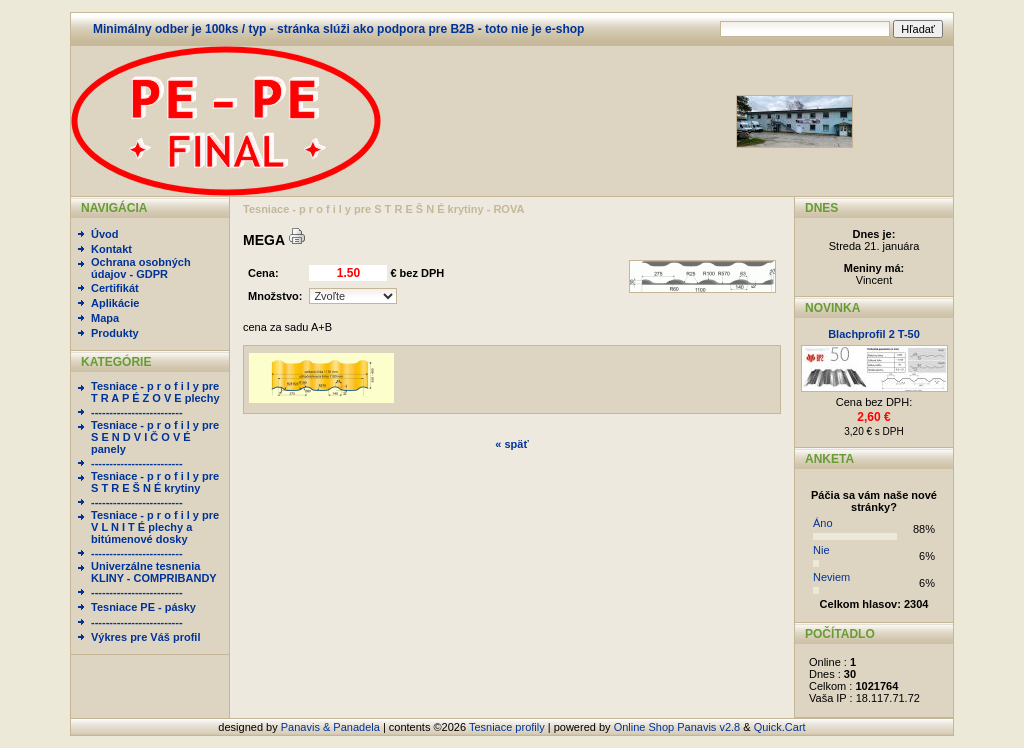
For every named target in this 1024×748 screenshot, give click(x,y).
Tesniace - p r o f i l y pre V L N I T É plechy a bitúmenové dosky (155, 527)
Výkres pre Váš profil (145, 637)
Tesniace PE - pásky (143, 607)
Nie (821, 550)
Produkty (115, 333)
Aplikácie (115, 303)
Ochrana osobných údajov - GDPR (141, 268)
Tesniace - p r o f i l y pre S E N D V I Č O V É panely (155, 437)
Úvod (105, 234)
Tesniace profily (507, 727)
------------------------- (137, 412)
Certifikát (115, 288)
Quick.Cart (780, 727)
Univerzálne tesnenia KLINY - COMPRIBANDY (154, 572)
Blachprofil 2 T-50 (874, 334)
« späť (511, 444)
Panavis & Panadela (332, 727)
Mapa (105, 318)
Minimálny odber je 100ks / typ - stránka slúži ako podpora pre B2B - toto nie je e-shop (338, 29)
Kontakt (111, 249)
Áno (823, 523)
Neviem (831, 577)
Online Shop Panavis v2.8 (677, 727)
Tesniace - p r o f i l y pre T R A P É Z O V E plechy (155, 392)
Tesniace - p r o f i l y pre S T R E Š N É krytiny (155, 482)
